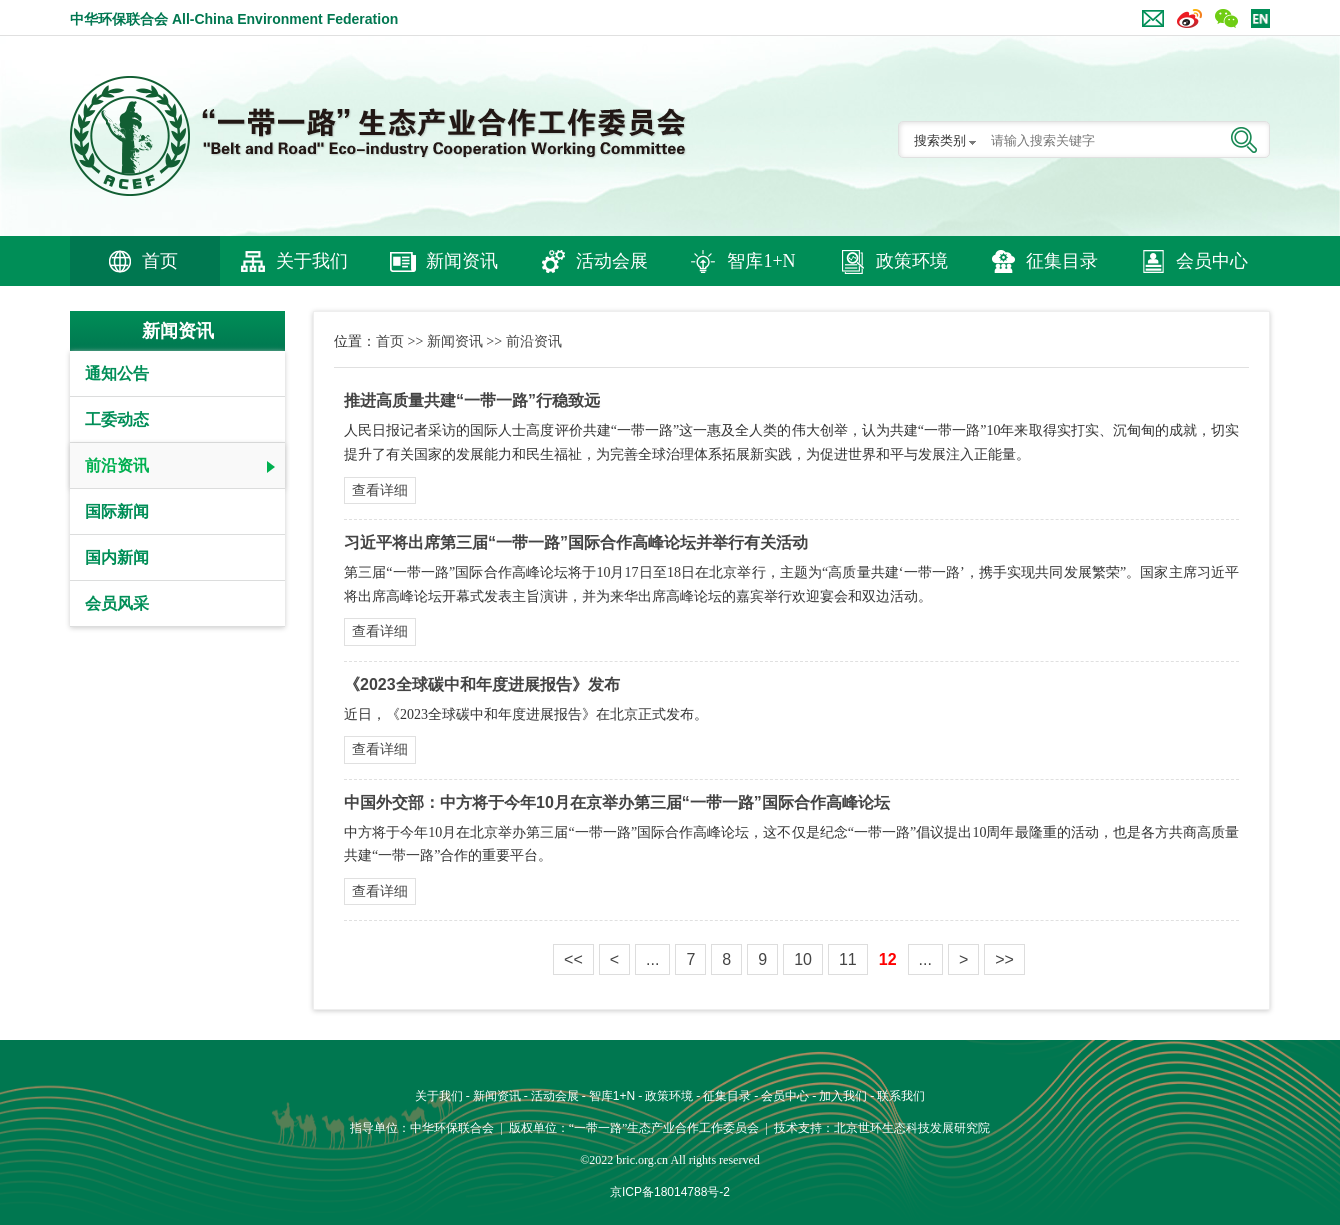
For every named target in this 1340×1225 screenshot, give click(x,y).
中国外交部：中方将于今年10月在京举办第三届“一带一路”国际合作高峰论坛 (617, 802)
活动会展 (612, 261)
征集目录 (1062, 261)
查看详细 (380, 490)
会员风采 (117, 603)
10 (803, 959)
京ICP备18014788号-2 (670, 1192)
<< (573, 959)
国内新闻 (117, 557)
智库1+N (761, 261)
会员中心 (1212, 261)
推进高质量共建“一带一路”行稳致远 (472, 400)
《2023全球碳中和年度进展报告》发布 (482, 684)
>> (1004, 959)
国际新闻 (117, 511)
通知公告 (117, 373)
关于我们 (312, 261)
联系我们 (901, 1096)
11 (848, 959)
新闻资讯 (462, 261)
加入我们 (843, 1096)
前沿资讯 (117, 465)
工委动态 (117, 419)
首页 (160, 261)
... (652, 959)
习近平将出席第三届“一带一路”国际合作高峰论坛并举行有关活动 (576, 542)
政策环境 (912, 261)
